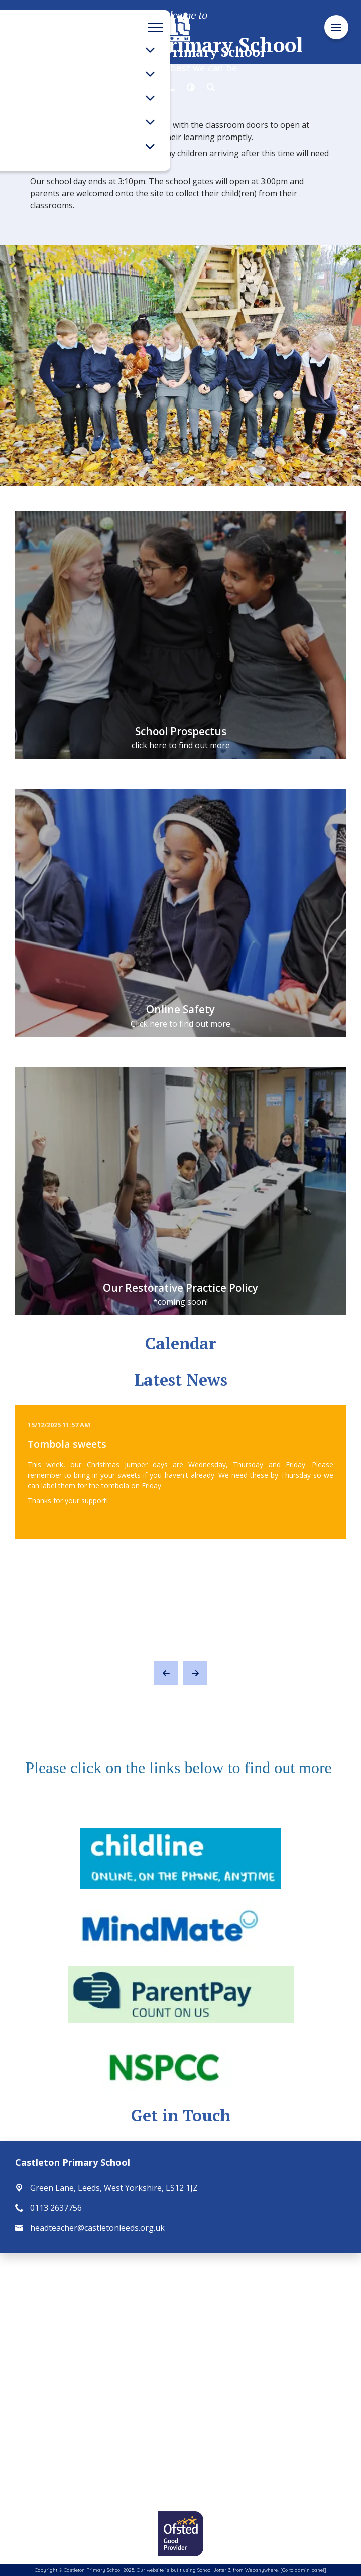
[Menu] (336, 27)
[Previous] (166, 1673)
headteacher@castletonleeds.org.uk (97, 2227)
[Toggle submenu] (150, 50)
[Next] (195, 1673)
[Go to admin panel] (303, 2570)
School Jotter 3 (213, 2570)
